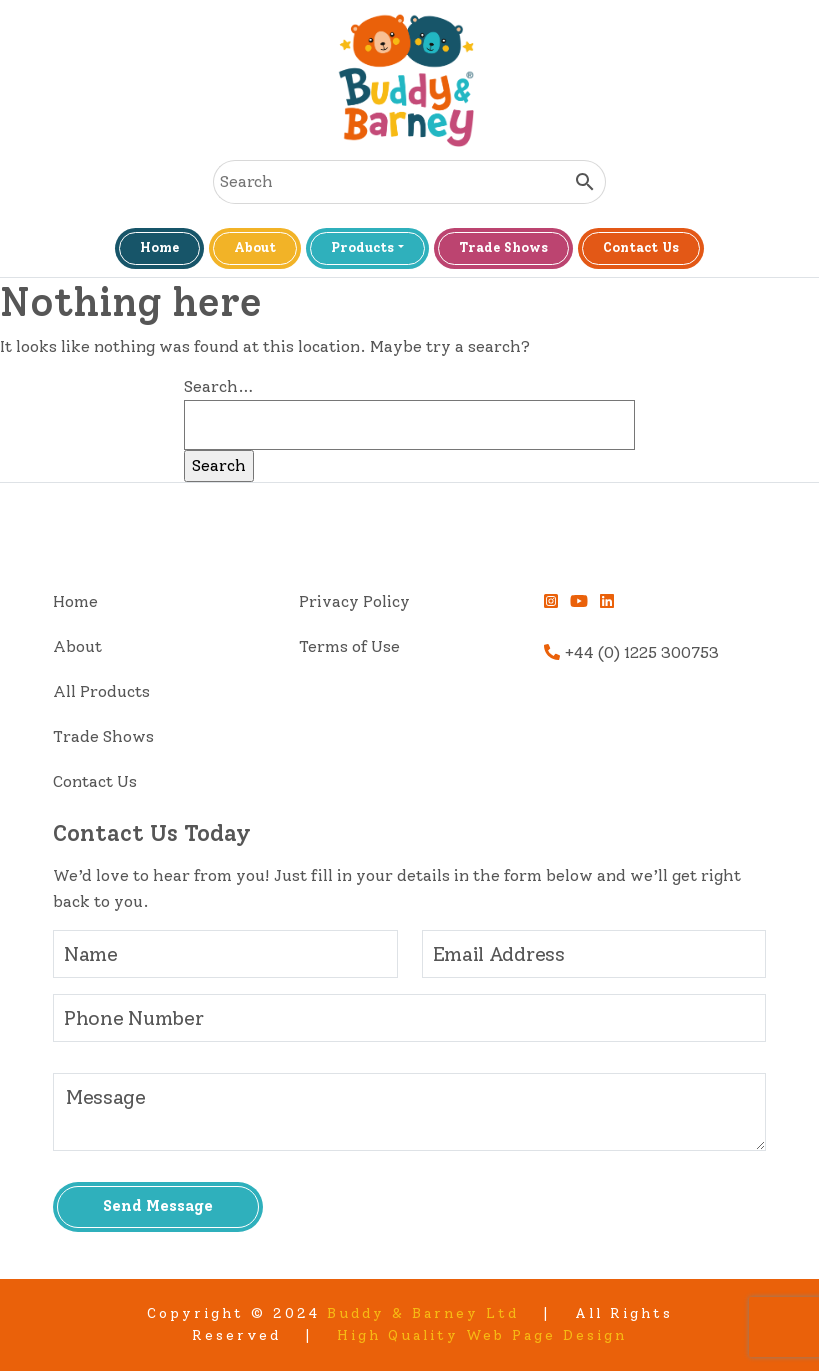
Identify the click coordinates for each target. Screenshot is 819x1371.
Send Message (158, 1206)
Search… (219, 386)
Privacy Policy (354, 601)
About (255, 247)
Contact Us (641, 247)
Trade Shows (503, 247)
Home (159, 247)
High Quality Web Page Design (482, 1335)
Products (362, 247)
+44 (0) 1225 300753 (631, 652)
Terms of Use (349, 646)
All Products (101, 691)
